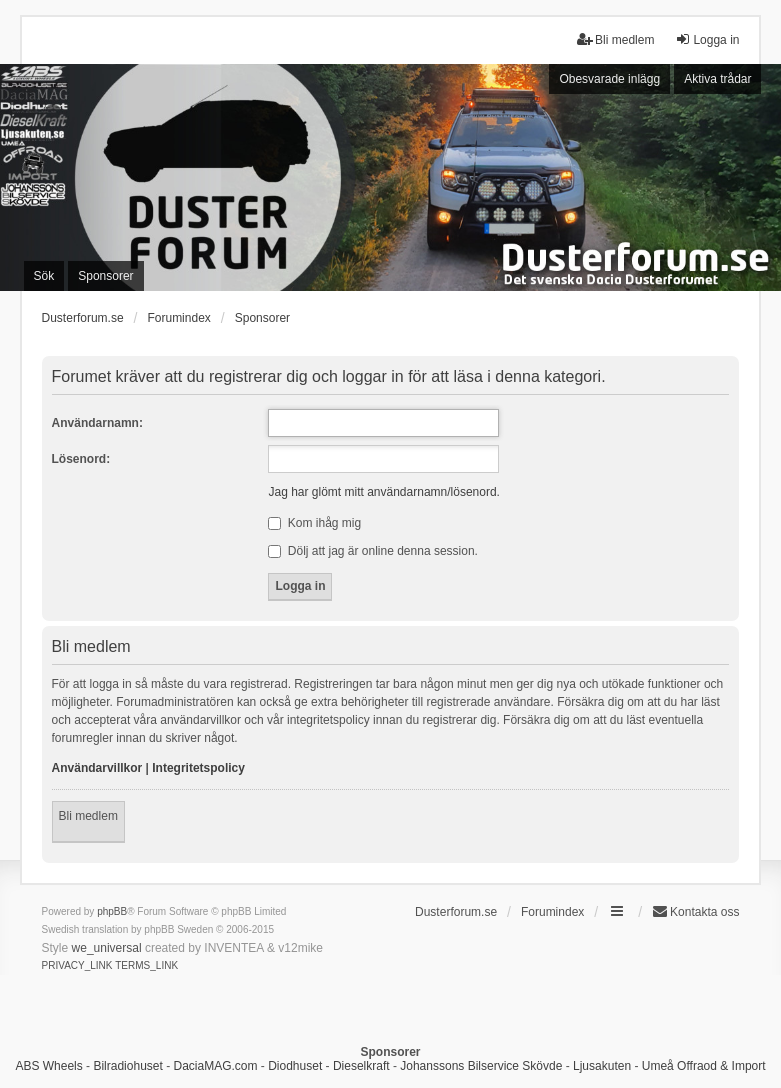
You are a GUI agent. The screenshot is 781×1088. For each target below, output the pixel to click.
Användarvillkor (97, 768)
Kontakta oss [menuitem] (695, 911)
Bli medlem (88, 816)
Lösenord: (81, 459)
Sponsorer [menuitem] (105, 276)
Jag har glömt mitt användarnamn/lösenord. (383, 492)
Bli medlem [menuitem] (615, 39)
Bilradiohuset (127, 1066)
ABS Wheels (48, 1066)
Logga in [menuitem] (707, 39)
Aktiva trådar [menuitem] (717, 79)
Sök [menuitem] (44, 276)
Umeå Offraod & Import (704, 1066)
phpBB (112, 911)
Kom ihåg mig (314, 523)
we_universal (107, 948)
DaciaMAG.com (215, 1066)
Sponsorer (262, 318)
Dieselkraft (361, 1066)
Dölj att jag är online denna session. (372, 551)
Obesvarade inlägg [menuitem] (609, 79)
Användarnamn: (97, 423)
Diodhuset (295, 1066)
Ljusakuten (602, 1066)
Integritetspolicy (198, 768)
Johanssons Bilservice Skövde (481, 1066)
